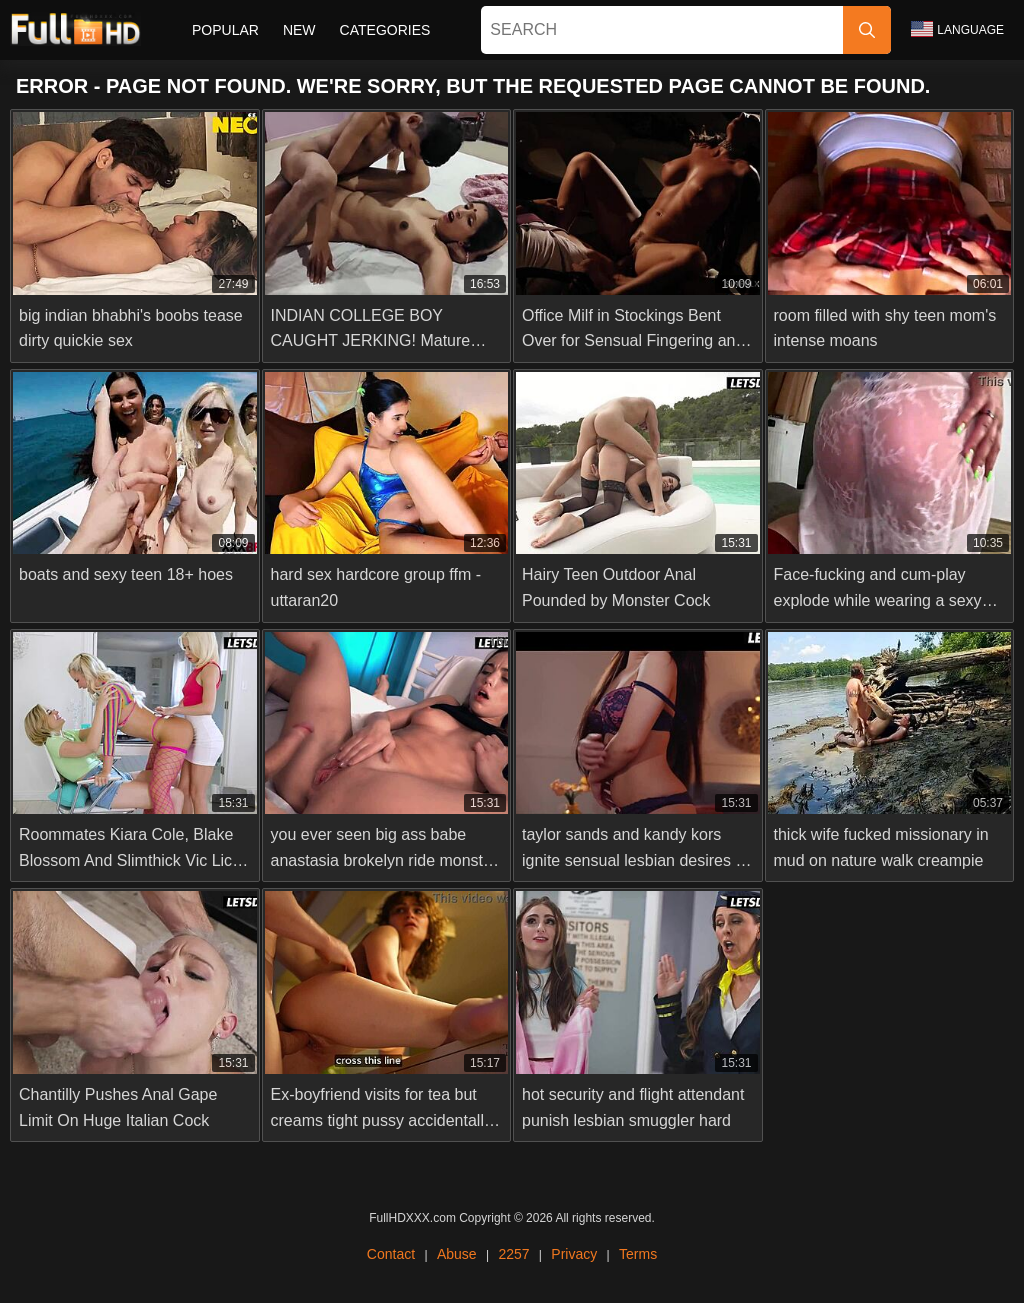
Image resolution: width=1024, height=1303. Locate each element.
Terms (638, 1254)
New (299, 30)
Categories (385, 30)
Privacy (574, 1254)
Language (957, 29)
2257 (513, 1254)
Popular (225, 30)
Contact (391, 1254)
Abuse (457, 1254)
